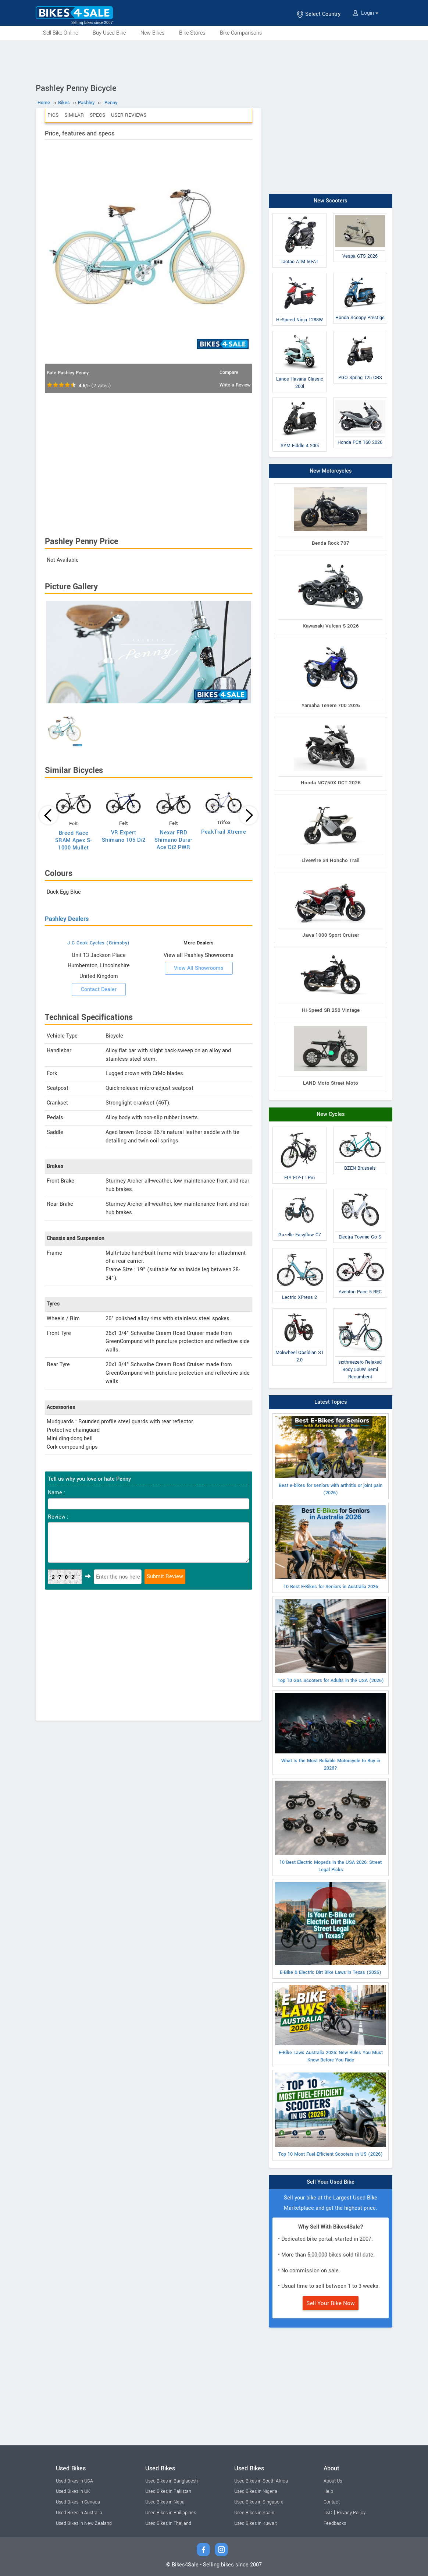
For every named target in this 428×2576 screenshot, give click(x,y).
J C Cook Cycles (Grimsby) (98, 943)
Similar (74, 115)
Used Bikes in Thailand (168, 2523)
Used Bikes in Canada (78, 2502)
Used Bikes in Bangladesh (171, 2481)
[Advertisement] (214, 60)
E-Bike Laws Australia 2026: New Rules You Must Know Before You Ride (330, 2024)
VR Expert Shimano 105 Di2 (124, 836)
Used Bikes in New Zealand (84, 2523)
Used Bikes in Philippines (170, 2512)
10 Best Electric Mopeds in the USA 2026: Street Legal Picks (330, 1827)
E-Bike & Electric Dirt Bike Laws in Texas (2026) (330, 1929)
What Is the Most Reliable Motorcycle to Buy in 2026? (330, 1732)
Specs (97, 115)
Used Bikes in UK (73, 2491)
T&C (328, 2512)
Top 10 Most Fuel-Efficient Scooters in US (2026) (330, 2115)
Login (365, 13)
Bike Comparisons (241, 33)
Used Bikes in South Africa (261, 2481)
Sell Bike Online (60, 33)
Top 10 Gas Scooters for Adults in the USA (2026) (330, 1641)
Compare (229, 372)
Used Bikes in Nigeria (255, 2491)
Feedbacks (335, 2523)
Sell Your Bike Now (330, 2303)
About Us (333, 2481)
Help (328, 2491)
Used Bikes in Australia (79, 2512)
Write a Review (235, 385)
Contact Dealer (99, 989)
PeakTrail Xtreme (223, 832)
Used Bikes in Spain (254, 2512)
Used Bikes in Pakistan (168, 2491)
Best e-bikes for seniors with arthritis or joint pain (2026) (330, 1456)
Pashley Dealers (67, 919)
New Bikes (152, 33)
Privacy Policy (351, 2512)
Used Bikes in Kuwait (255, 2523)
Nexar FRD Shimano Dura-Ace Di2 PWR (173, 840)
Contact (332, 2502)
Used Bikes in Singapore (258, 2502)
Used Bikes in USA (74, 2481)
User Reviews (128, 115)
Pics (52, 115)
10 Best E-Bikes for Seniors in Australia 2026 (330, 1547)
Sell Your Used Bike (330, 2182)
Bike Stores (192, 33)
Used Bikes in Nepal (165, 2502)
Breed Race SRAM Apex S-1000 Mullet (73, 840)
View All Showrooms (199, 968)
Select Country (318, 14)
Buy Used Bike (109, 33)
